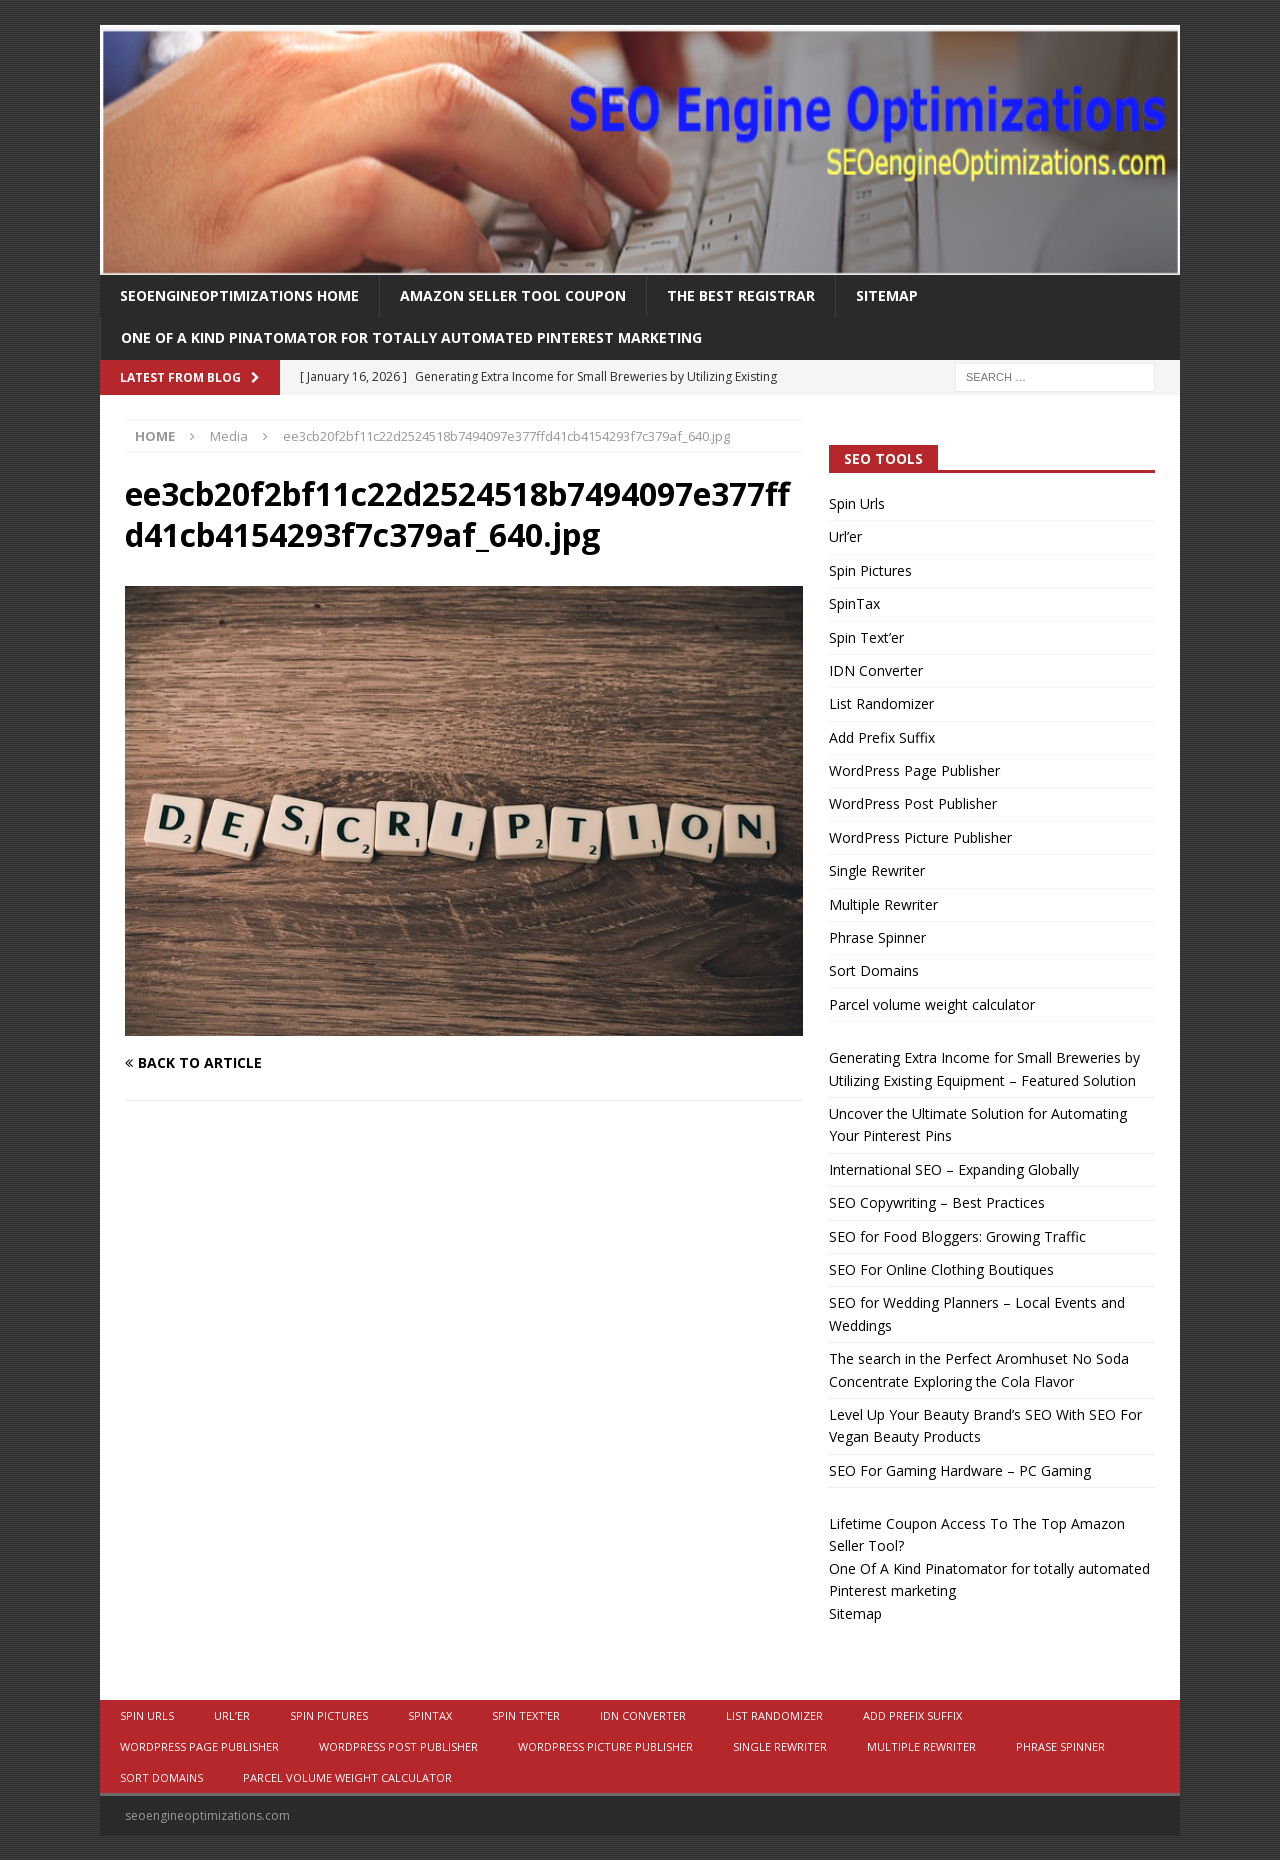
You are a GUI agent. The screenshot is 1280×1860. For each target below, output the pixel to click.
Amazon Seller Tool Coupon (513, 295)
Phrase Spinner (877, 937)
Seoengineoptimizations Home (239, 295)
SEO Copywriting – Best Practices (937, 1202)
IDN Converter (876, 670)
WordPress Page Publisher (914, 770)
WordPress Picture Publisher (920, 837)
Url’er (845, 536)
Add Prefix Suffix (882, 737)
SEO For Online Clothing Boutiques (941, 1269)
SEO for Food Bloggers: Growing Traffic (957, 1236)
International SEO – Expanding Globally (954, 1169)
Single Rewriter (877, 870)
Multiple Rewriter (883, 904)
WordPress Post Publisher (913, 803)
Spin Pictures (870, 570)
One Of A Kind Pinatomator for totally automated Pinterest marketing (411, 337)
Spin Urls (857, 503)
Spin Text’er (866, 637)
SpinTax (854, 603)
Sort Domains (874, 970)
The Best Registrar (741, 295)
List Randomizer (881, 703)
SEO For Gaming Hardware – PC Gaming (960, 1470)
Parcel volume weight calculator (932, 1004)
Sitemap (887, 295)
